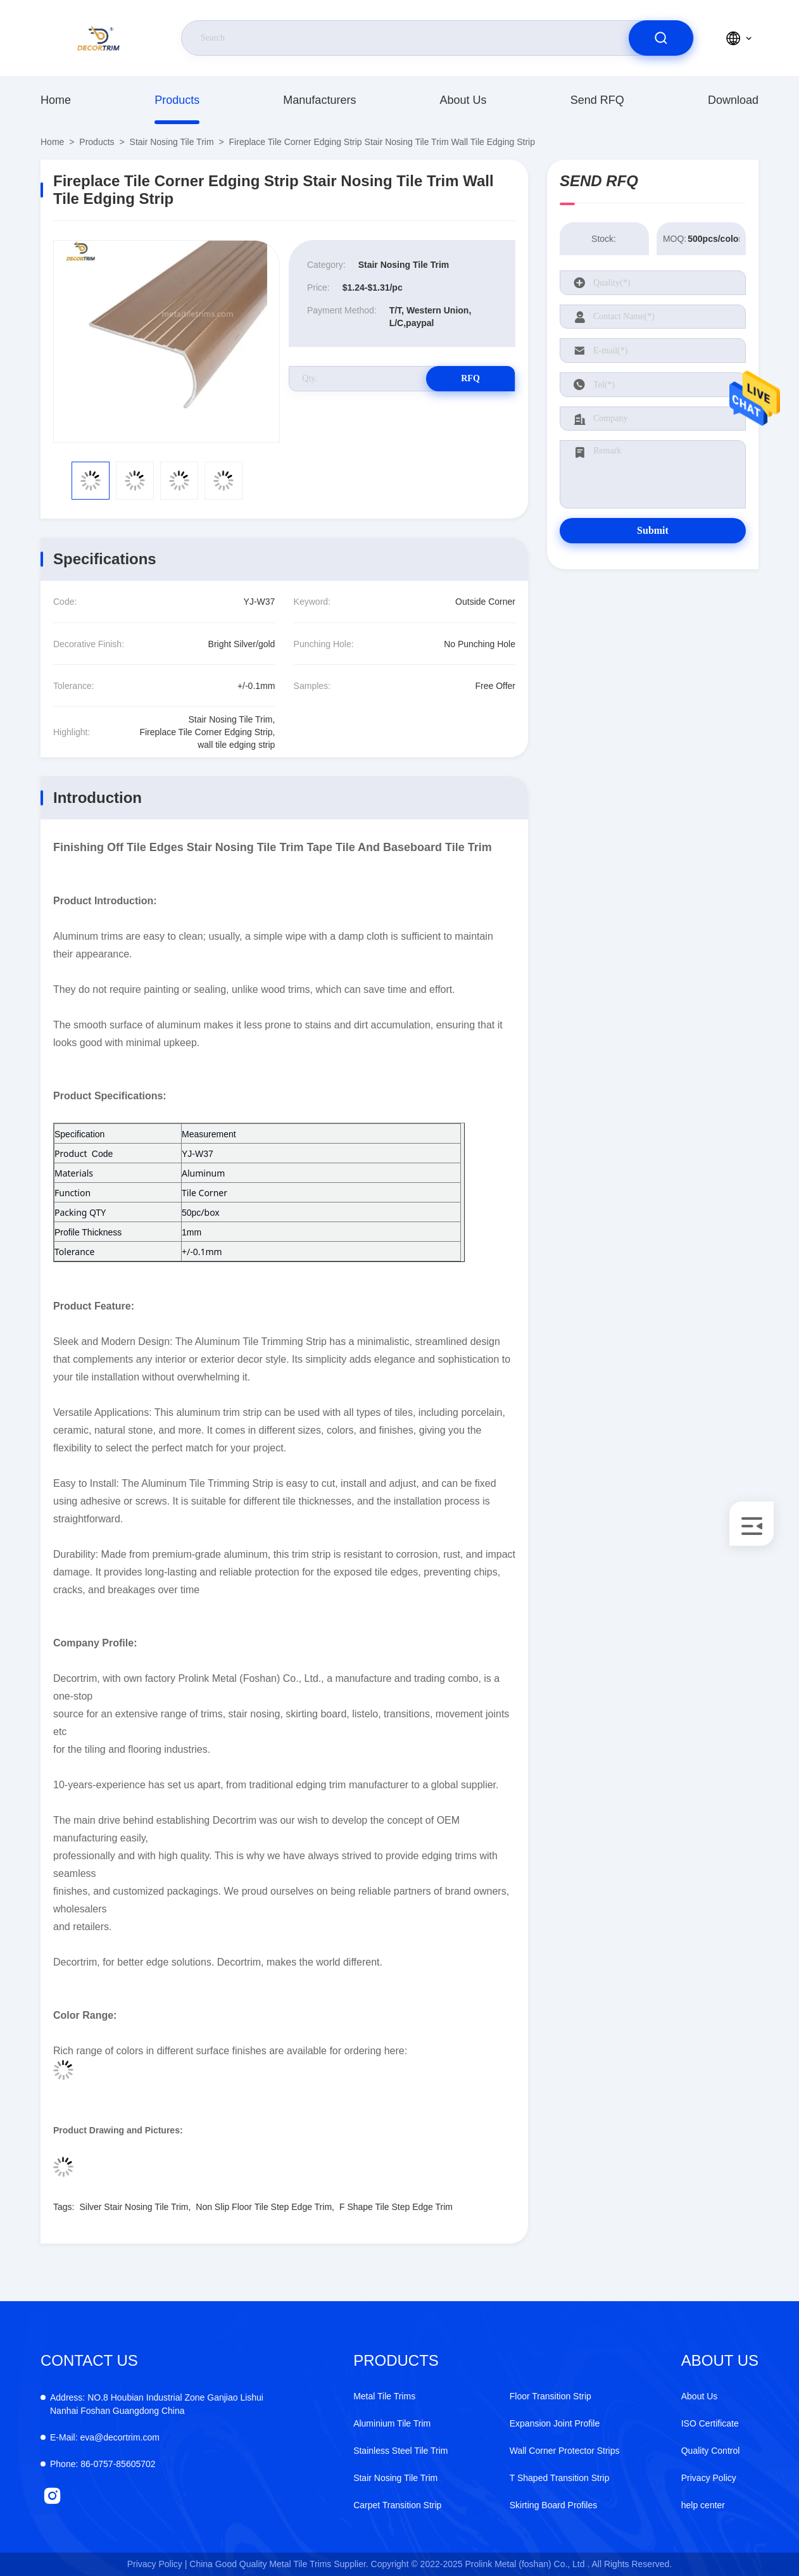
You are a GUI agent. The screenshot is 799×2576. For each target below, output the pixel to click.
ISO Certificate (710, 2423)
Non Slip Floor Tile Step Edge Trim (264, 2207)
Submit (653, 530)
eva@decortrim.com (105, 2437)
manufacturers (319, 100)
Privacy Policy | (157, 2564)
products (176, 100)
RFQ (470, 378)
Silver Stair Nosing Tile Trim (133, 2207)
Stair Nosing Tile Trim (172, 142)
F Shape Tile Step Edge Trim (396, 2207)
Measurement (209, 1134)
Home (56, 100)
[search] (661, 38)
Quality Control (710, 2451)
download (733, 100)
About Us (463, 100)
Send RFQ (597, 100)
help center (703, 2505)
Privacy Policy (708, 2478)
